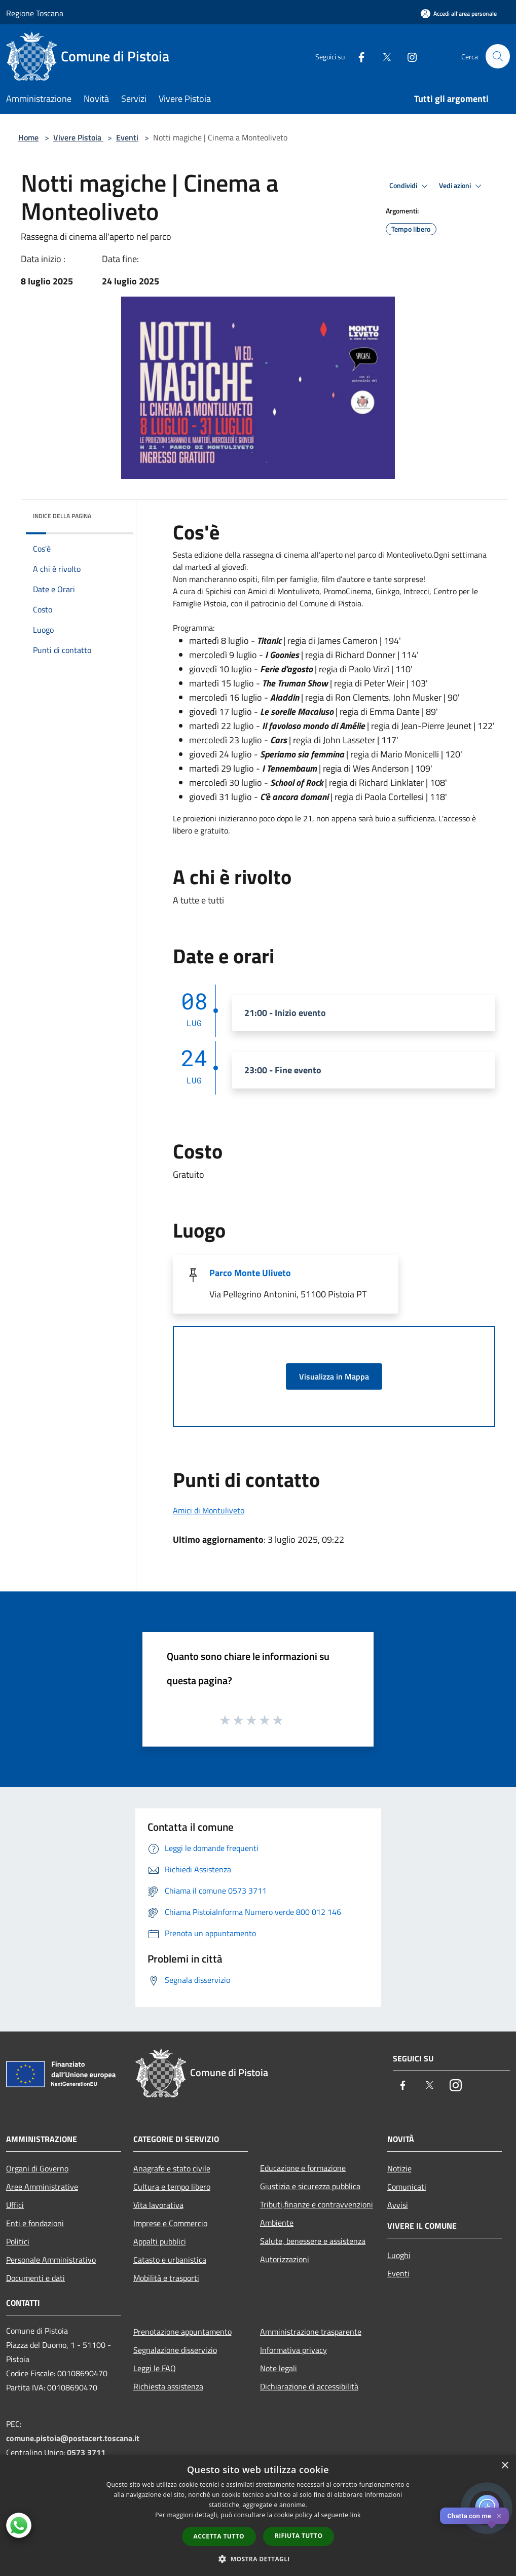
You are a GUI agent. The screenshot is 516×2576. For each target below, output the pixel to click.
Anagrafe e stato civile (171, 2168)
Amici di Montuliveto (208, 1510)
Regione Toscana (34, 13)
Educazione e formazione (303, 2168)
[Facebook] (357, 56)
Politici (17, 2241)
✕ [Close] (499, 2516)
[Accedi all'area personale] (459, 13)
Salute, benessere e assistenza (312, 2241)
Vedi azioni (462, 186)
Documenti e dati (35, 2278)
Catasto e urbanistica (169, 2260)
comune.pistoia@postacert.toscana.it (72, 2438)
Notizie (399, 2168)
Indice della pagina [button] (62, 516)
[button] (258, 2559)
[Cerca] (498, 56)
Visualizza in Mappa (334, 1376)
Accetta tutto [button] (219, 2536)
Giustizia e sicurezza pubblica (310, 2186)
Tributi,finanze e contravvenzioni (316, 2204)
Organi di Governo (37, 2168)
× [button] (504, 2466)
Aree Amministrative (42, 2187)
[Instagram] (407, 56)
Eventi (127, 137)
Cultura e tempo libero (171, 2187)
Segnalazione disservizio (175, 2350)
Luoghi (399, 2255)
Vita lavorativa (158, 2205)
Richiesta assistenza (168, 2386)
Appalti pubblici (159, 2241)
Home (28, 137)
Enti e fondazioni (35, 2223)
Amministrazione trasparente (310, 2332)
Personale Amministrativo (51, 2260)
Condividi (410, 186)
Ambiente (276, 2223)
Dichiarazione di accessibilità (309, 2386)
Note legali (278, 2368)
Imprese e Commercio (170, 2223)
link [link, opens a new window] (355, 2515)
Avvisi (397, 2205)
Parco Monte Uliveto (250, 1273)
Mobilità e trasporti (166, 2278)
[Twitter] (382, 56)
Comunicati (406, 2187)
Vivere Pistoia (78, 137)
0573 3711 (86, 2452)
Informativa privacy (293, 2350)
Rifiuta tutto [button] (299, 2535)
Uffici (15, 2205)
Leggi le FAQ (154, 2368)
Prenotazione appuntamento (182, 2332)
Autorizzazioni (284, 2259)
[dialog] (258, 2515)
